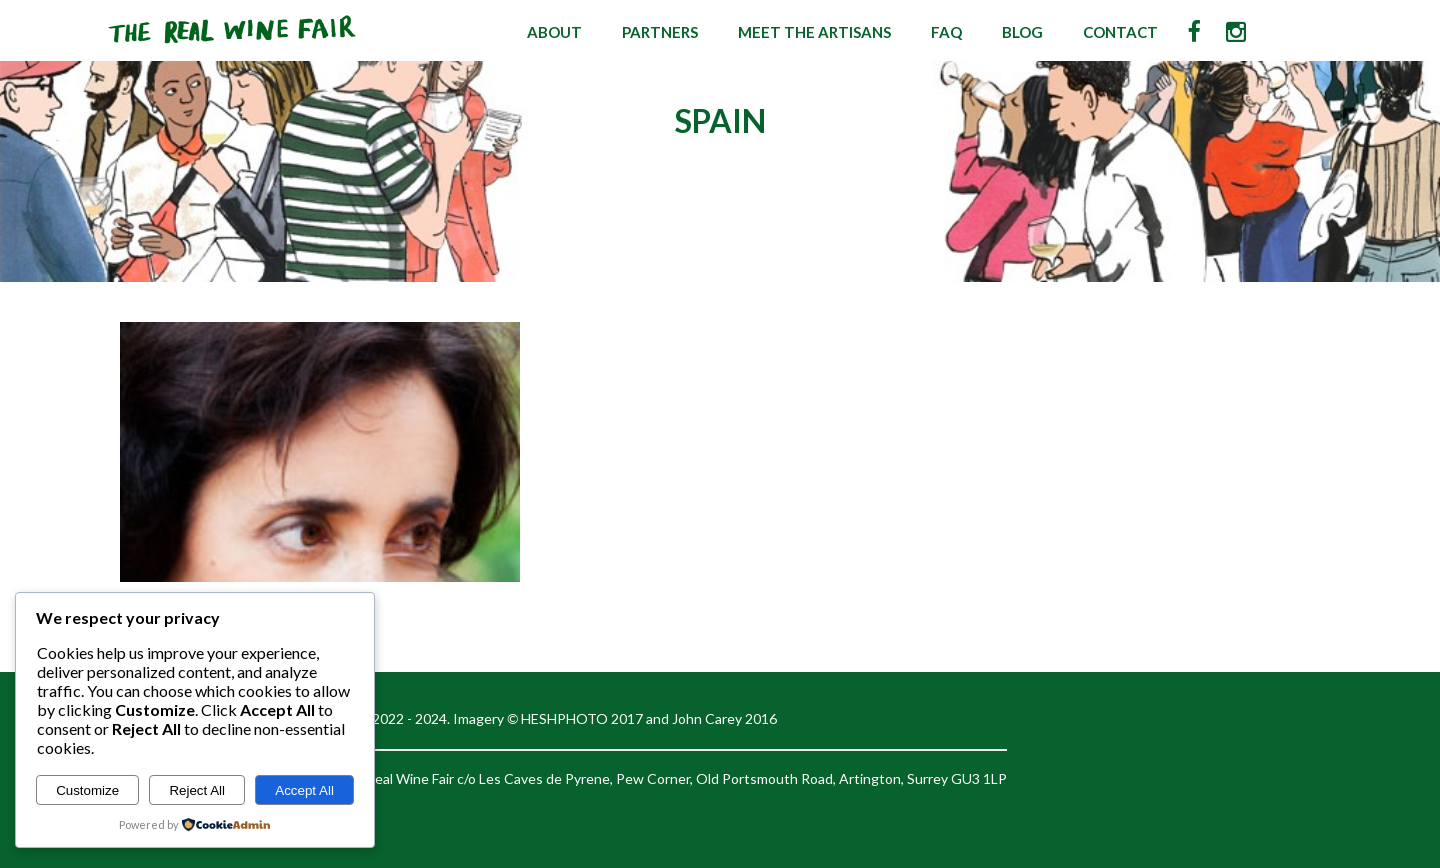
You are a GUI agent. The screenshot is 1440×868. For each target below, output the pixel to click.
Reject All (197, 790)
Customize (87, 790)
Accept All (304, 790)
